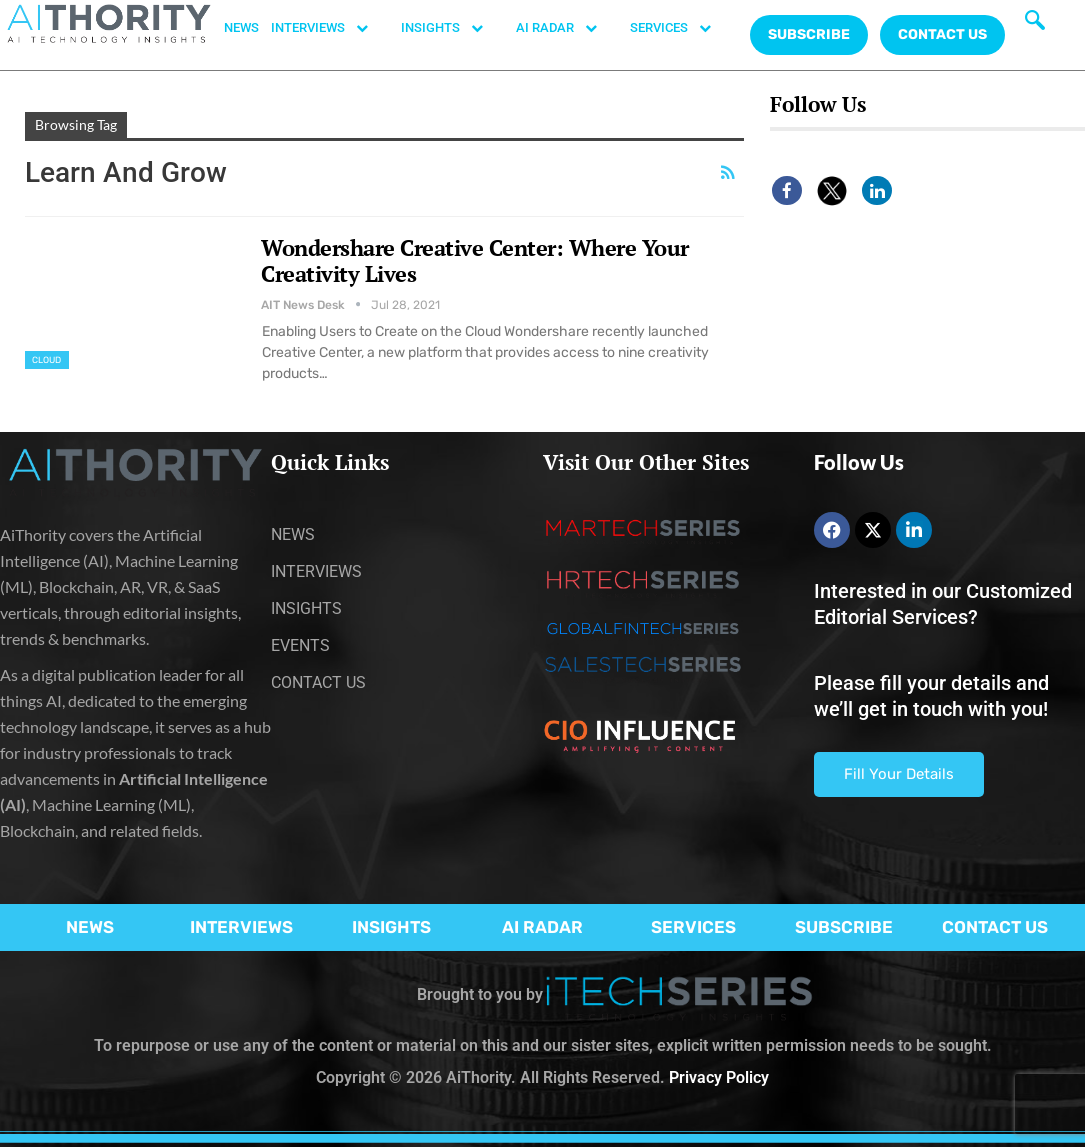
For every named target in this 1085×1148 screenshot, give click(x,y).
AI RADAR (567, 28)
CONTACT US (942, 34)
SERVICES (681, 28)
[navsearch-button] (1035, 25)
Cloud (47, 360)
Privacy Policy (719, 1077)
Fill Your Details (899, 774)
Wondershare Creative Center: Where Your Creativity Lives (475, 260)
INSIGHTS (452, 28)
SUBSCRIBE (844, 927)
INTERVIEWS (330, 28)
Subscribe (809, 34)
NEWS (241, 27)
